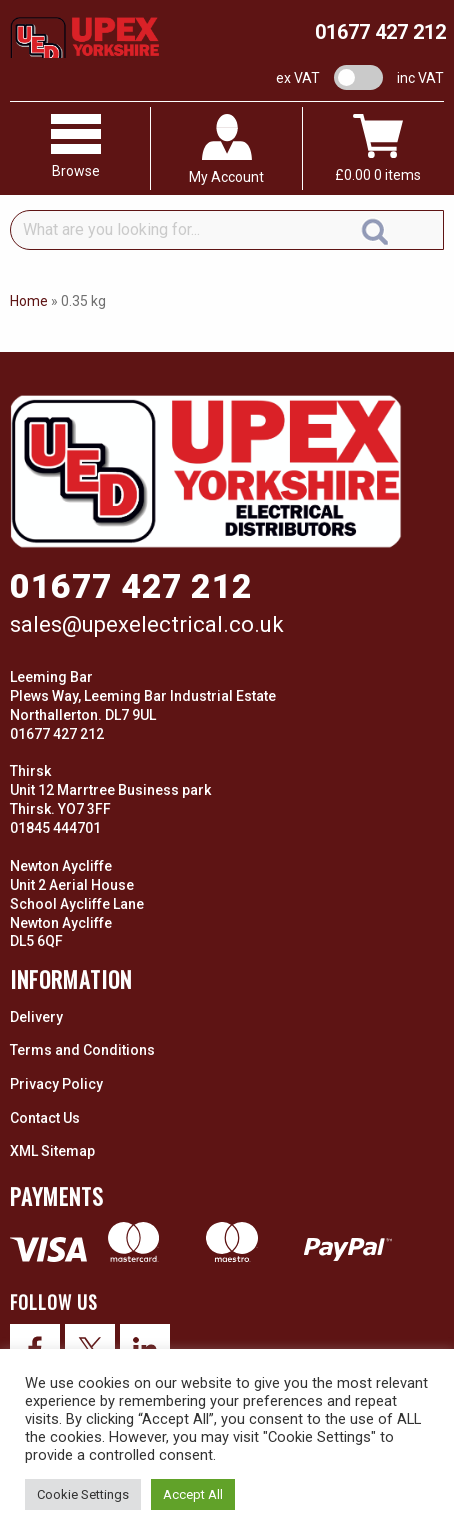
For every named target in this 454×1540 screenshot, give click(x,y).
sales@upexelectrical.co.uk (147, 624)
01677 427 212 (380, 32)
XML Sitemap (52, 1151)
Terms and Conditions (82, 1050)
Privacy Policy (56, 1084)
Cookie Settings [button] (83, 1494)
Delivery (36, 1017)
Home (29, 301)
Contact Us (45, 1118)
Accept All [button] (193, 1494)
